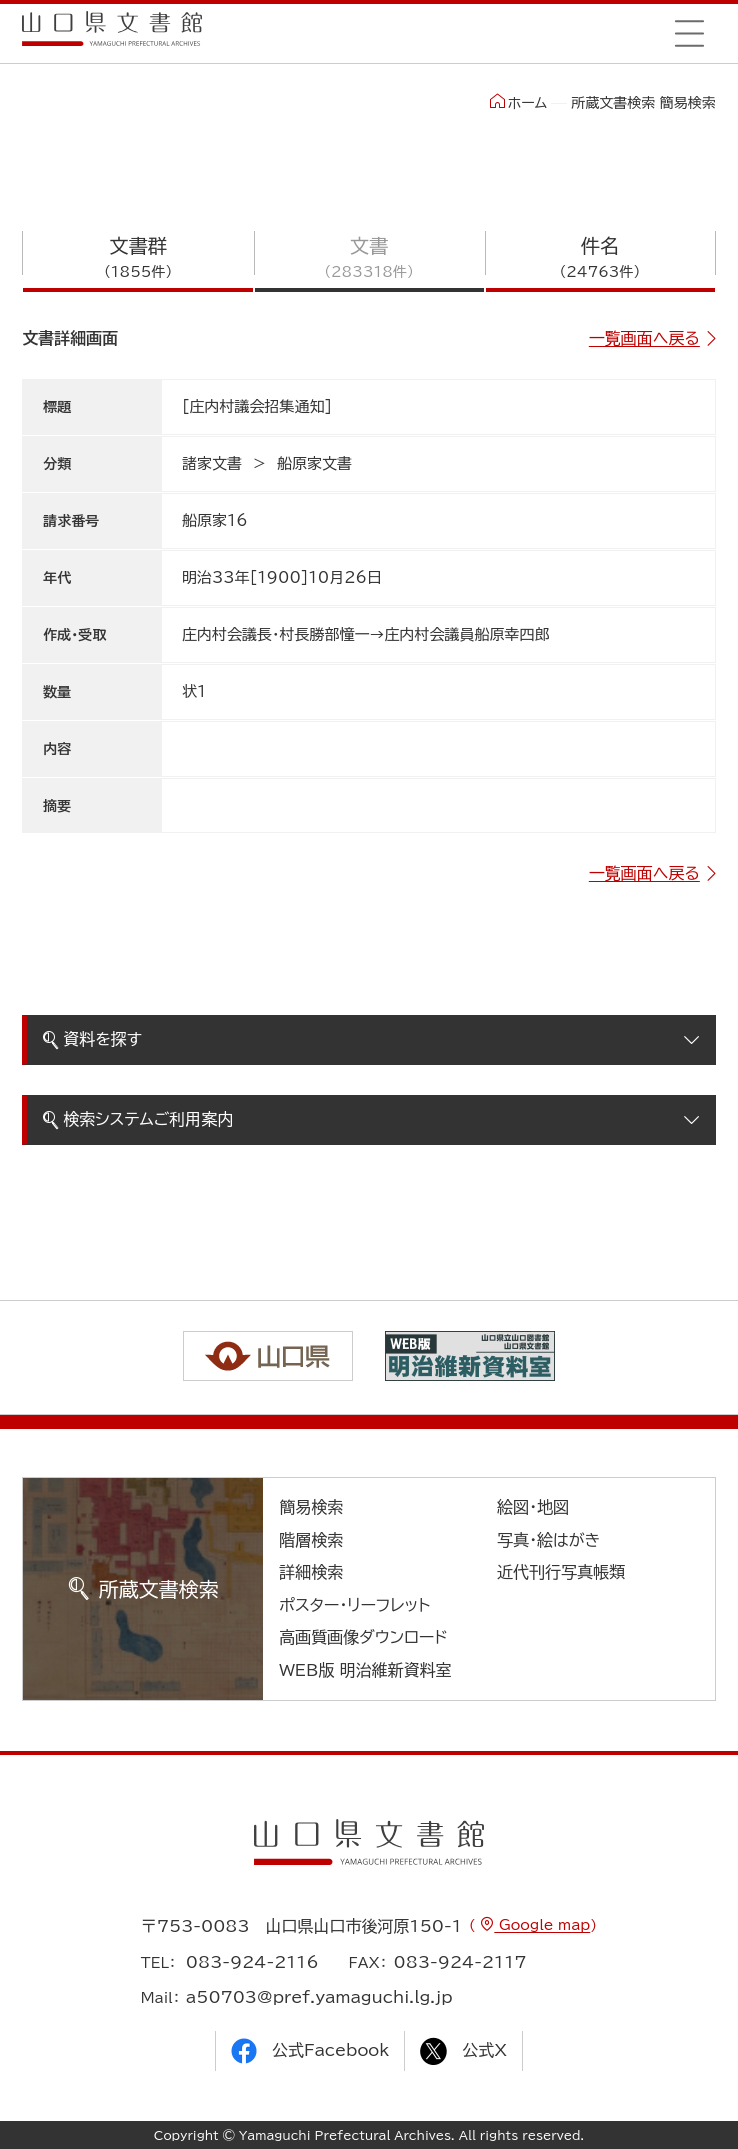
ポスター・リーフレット (354, 1605)
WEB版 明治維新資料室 (365, 1670)
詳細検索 (311, 1572)
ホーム (518, 102)
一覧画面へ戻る (644, 338)
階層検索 (311, 1540)
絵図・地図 (533, 1507)
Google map (542, 1925)
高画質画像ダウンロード (363, 1637)
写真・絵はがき (549, 1540)
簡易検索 (311, 1507)
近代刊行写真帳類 (561, 1572)
